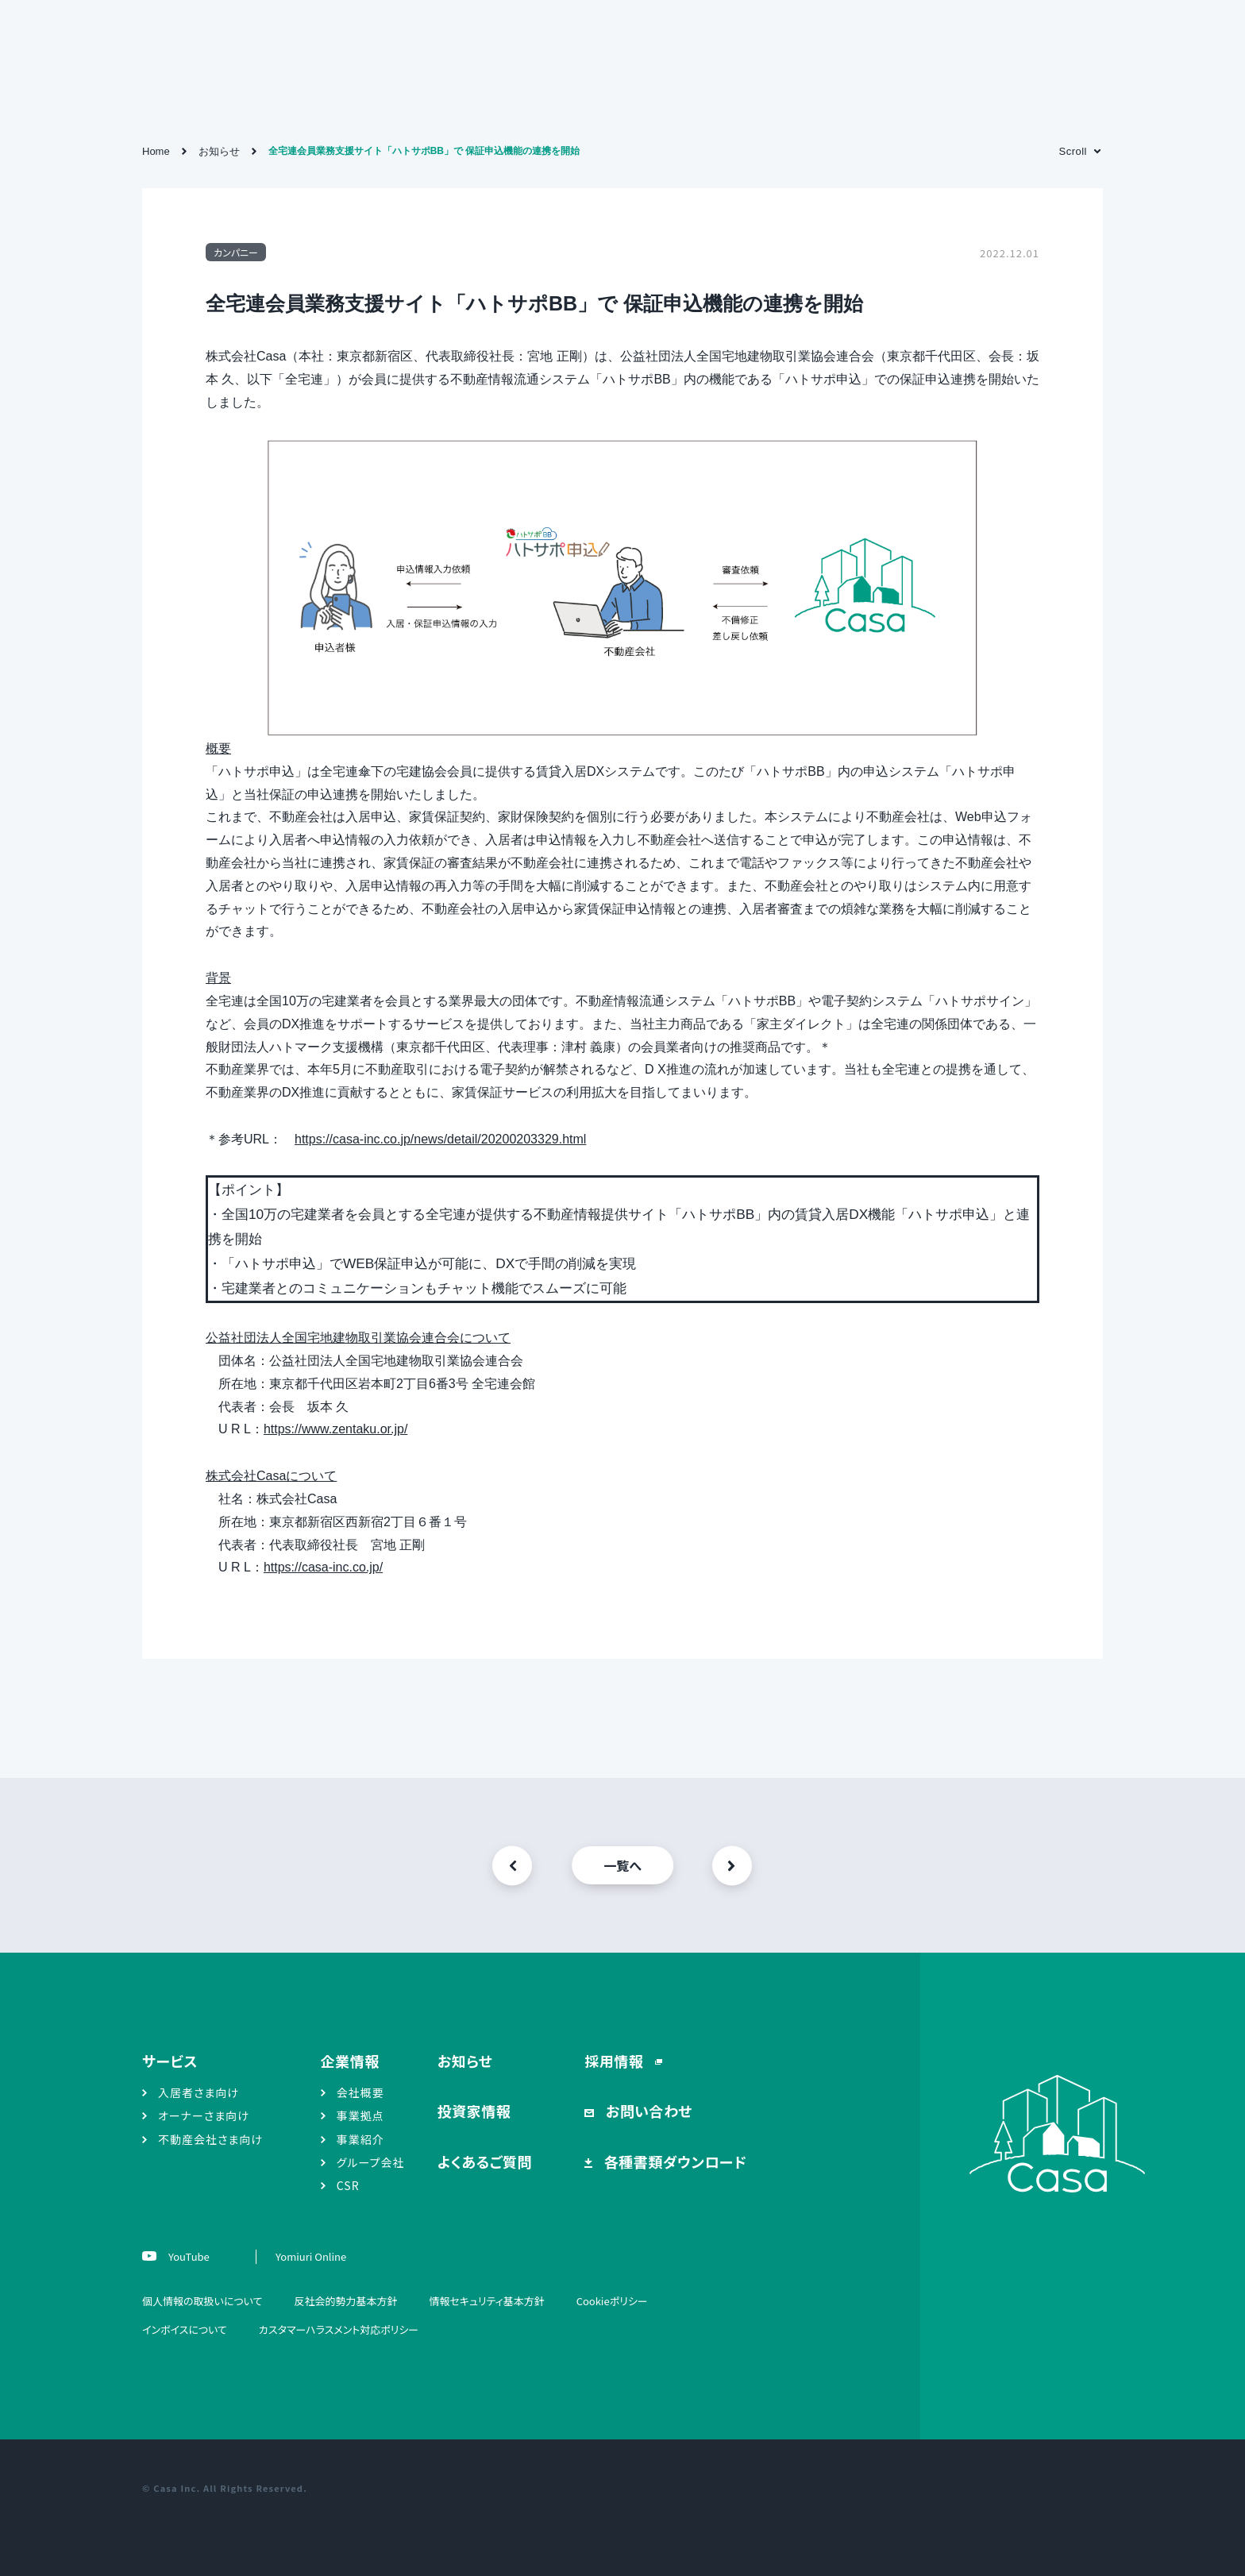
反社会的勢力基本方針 (345, 2300)
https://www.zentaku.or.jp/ (335, 1429)
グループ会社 (371, 2162)
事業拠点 (360, 2115)
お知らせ (465, 2060)
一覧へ (622, 1865)
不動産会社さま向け (210, 2139)
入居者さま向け (198, 2092)
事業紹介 (360, 2139)
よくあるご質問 (484, 2161)
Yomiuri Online (311, 2256)
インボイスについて (184, 2329)
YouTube (188, 2256)
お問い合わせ (647, 2110)
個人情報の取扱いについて (202, 2300)
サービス (170, 2060)
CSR (348, 2185)
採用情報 (615, 2060)
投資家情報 (474, 2110)
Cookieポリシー (612, 2300)
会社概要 (360, 2092)
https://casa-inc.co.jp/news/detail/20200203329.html (440, 1139)
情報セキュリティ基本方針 (486, 2300)
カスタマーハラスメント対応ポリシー (338, 2329)
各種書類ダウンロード (673, 2161)
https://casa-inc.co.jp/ (323, 1567)
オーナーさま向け (203, 2115)
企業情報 (350, 2060)
